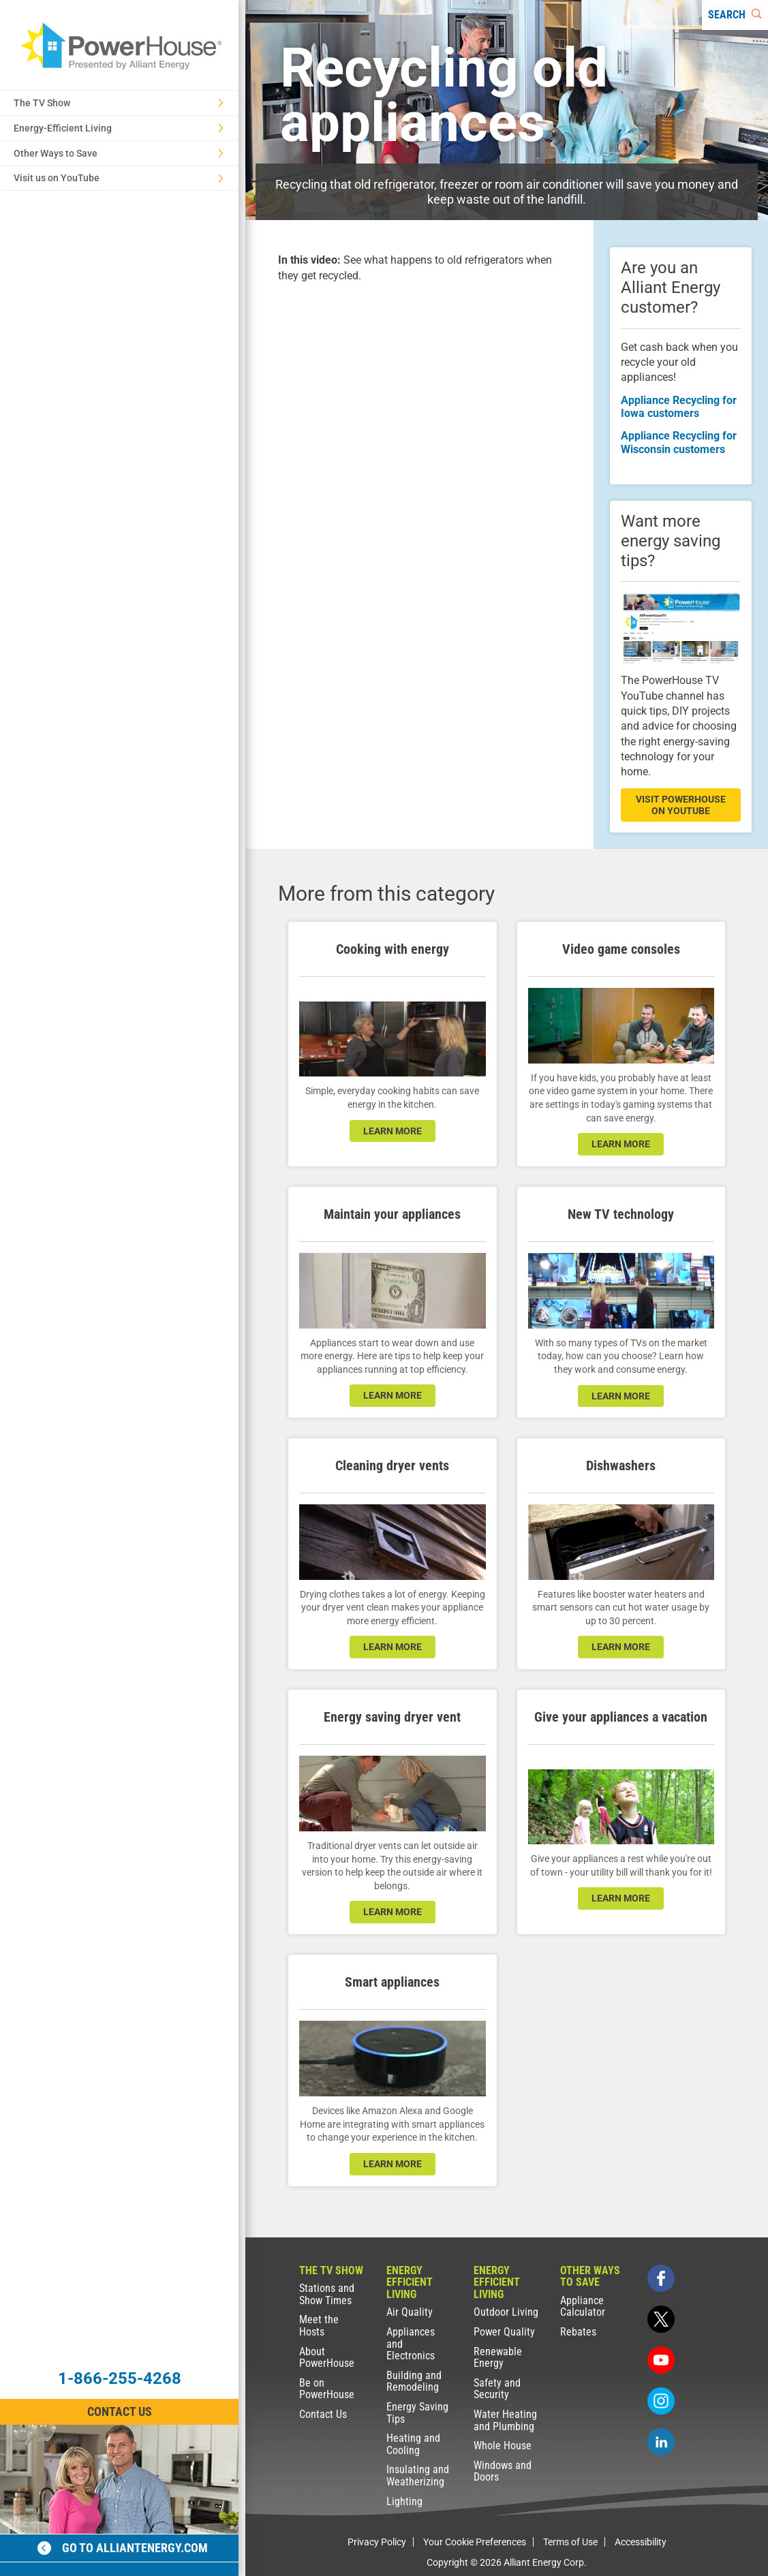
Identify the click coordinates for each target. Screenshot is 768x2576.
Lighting (404, 2501)
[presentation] (419, 379)
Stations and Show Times (326, 2294)
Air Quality (409, 2312)
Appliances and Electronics (410, 2343)
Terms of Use (570, 2541)
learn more (392, 1131)
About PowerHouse (326, 2357)
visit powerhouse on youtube (681, 805)
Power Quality (504, 2331)
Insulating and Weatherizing (417, 2475)
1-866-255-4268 (119, 2378)
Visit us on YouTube (119, 177)
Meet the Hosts (319, 2325)
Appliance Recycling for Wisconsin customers (679, 442)
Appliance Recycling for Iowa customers (679, 407)
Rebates (578, 2331)
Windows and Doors (503, 2471)
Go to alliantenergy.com (122, 2548)
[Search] (735, 15)
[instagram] (661, 2401)
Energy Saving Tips (417, 2412)
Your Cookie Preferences (474, 2541)
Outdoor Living (506, 2312)
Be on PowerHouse (326, 2389)
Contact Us (323, 2414)
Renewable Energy (498, 2357)
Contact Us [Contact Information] (119, 2411)
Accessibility (640, 2541)
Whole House (503, 2445)
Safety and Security (497, 2389)
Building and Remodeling (414, 2381)
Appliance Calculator (582, 2306)
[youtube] (661, 2360)
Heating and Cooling (413, 2444)
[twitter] (661, 2319)
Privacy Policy (377, 2541)
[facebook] (661, 2278)
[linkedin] (661, 2441)
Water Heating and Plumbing (505, 2420)
